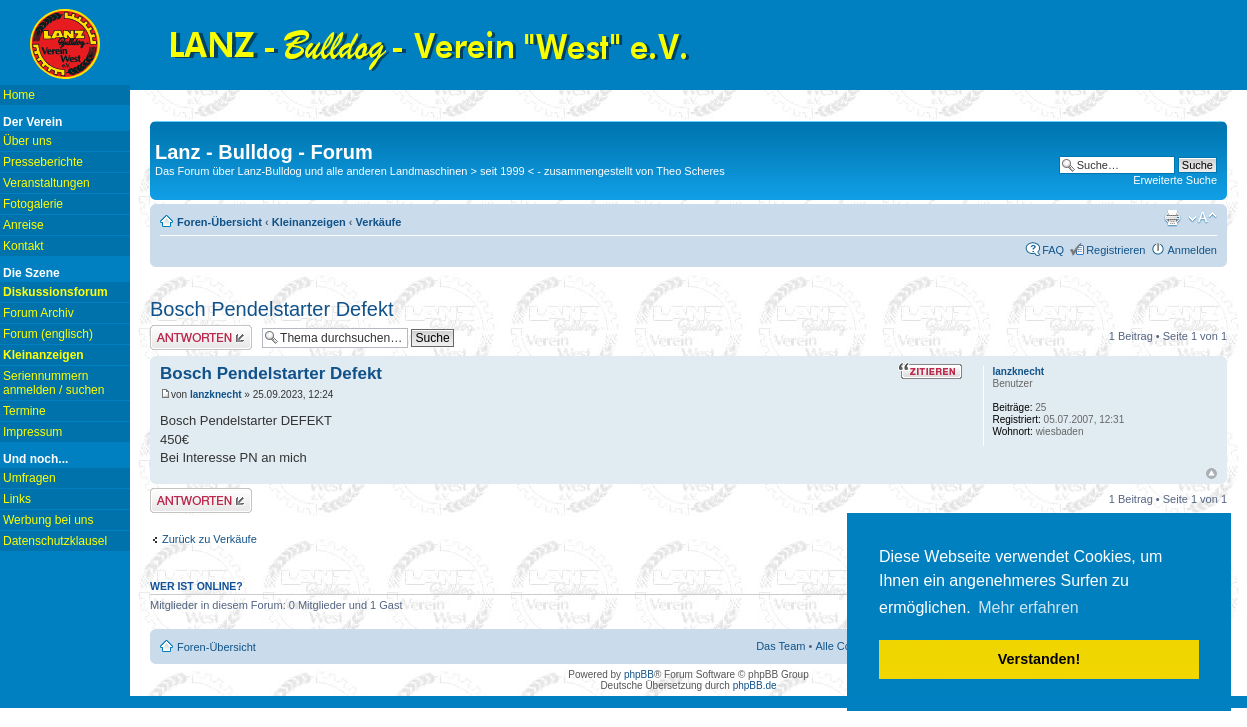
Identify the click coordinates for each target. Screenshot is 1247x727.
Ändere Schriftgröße (1202, 218)
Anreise (23, 225)
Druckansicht (1172, 218)
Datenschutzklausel (55, 541)
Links (17, 499)
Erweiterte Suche (1175, 180)
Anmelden (1192, 250)
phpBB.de (755, 685)
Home (19, 95)
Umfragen (29, 478)
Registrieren (1115, 250)
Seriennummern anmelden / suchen (53, 383)
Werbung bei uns (48, 520)
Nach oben (1211, 473)
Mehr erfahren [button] (1028, 607)
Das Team (780, 646)
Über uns (27, 141)
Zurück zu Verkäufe (209, 539)
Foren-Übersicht (219, 222)
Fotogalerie (33, 204)
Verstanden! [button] (1039, 659)
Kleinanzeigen (309, 222)
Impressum (32, 432)
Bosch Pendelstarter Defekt (271, 309)
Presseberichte (43, 162)
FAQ (1053, 250)
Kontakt (23, 246)
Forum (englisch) (48, 334)
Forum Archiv (38, 313)
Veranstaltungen (46, 183)
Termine (24, 411)
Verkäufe (379, 222)
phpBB (639, 674)
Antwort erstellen (201, 337)
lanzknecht (216, 394)
